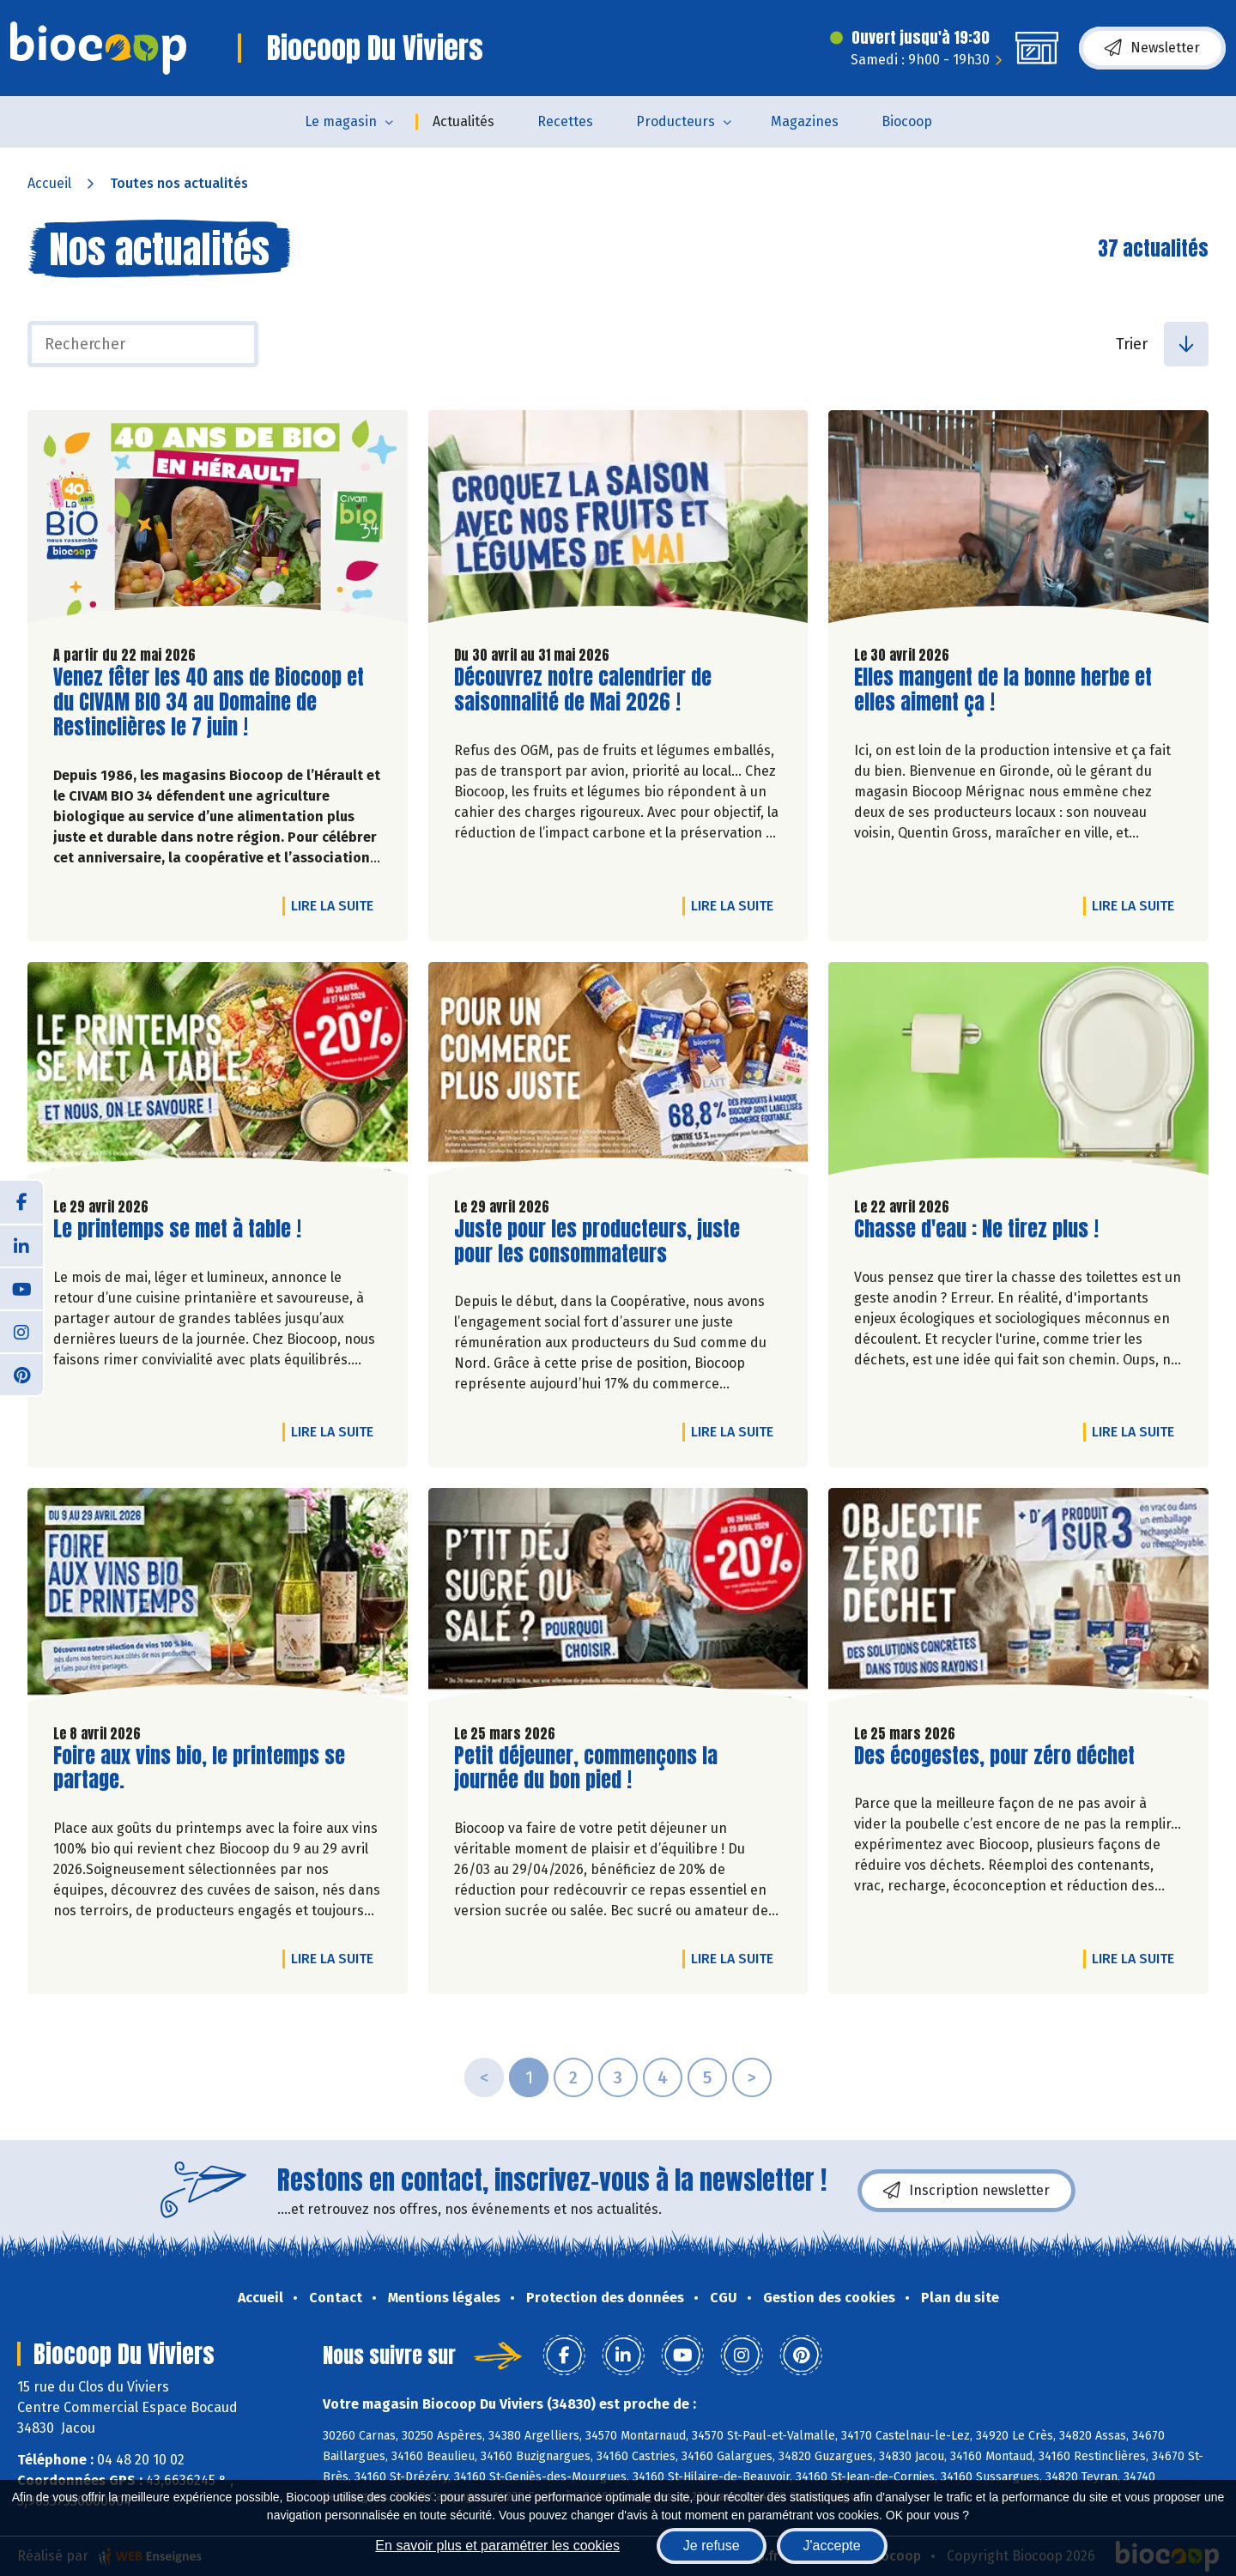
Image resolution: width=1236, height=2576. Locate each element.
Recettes (565, 121)
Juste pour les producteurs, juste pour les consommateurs (597, 1242)
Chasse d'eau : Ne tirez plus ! (976, 1229)
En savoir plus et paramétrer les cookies (497, 2545)
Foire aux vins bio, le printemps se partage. (199, 1768)
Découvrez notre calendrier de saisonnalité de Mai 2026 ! (583, 690)
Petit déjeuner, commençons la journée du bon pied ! (586, 1768)
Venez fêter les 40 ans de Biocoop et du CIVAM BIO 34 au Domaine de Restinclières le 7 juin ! (208, 702)
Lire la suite (336, 905)
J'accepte (832, 2545)
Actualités (463, 121)
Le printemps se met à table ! (177, 1229)
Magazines (805, 121)
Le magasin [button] (341, 121)
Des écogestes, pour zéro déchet (994, 1756)
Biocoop (907, 121)
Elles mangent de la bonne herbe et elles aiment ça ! (1003, 690)
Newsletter (1152, 48)
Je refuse (711, 2545)
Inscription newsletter (966, 2190)
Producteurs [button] (675, 121)
